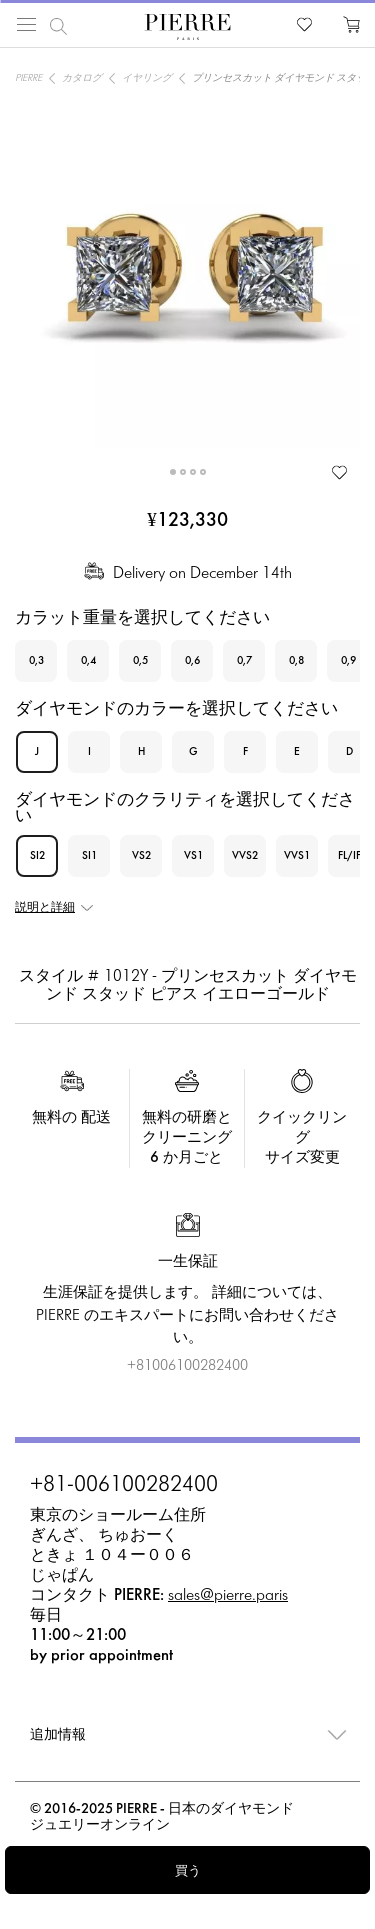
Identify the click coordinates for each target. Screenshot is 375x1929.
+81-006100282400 (124, 1486)
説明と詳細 (45, 908)
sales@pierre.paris (228, 1595)
